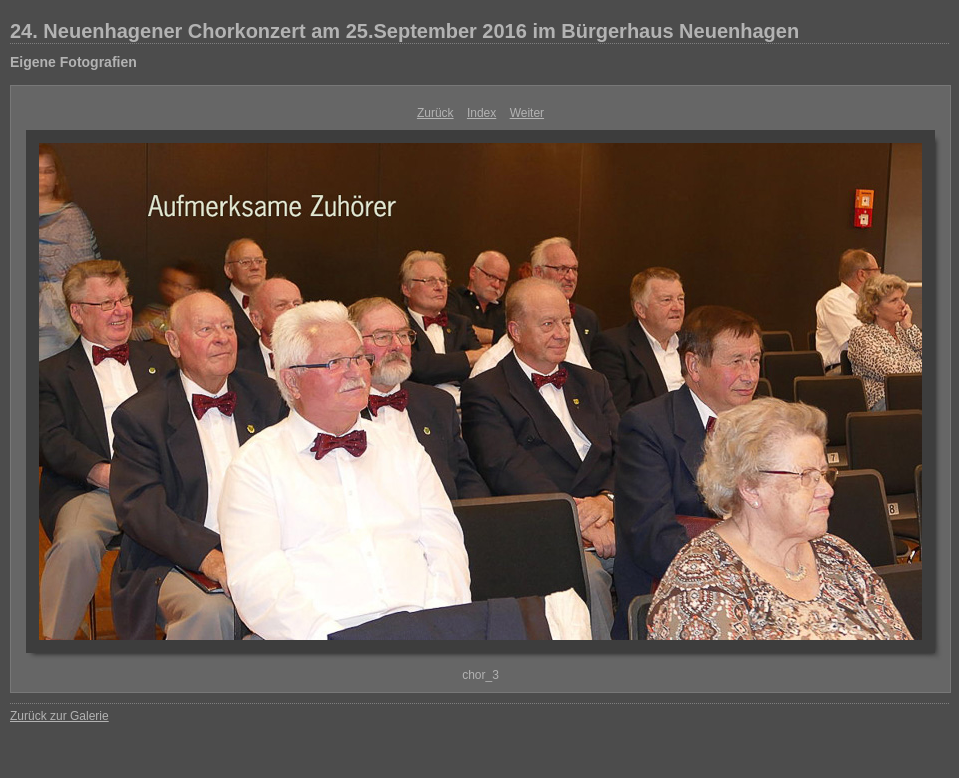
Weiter (527, 113)
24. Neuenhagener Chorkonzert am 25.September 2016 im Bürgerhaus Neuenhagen (404, 31)
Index (481, 113)
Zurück (435, 113)
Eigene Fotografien (73, 62)
